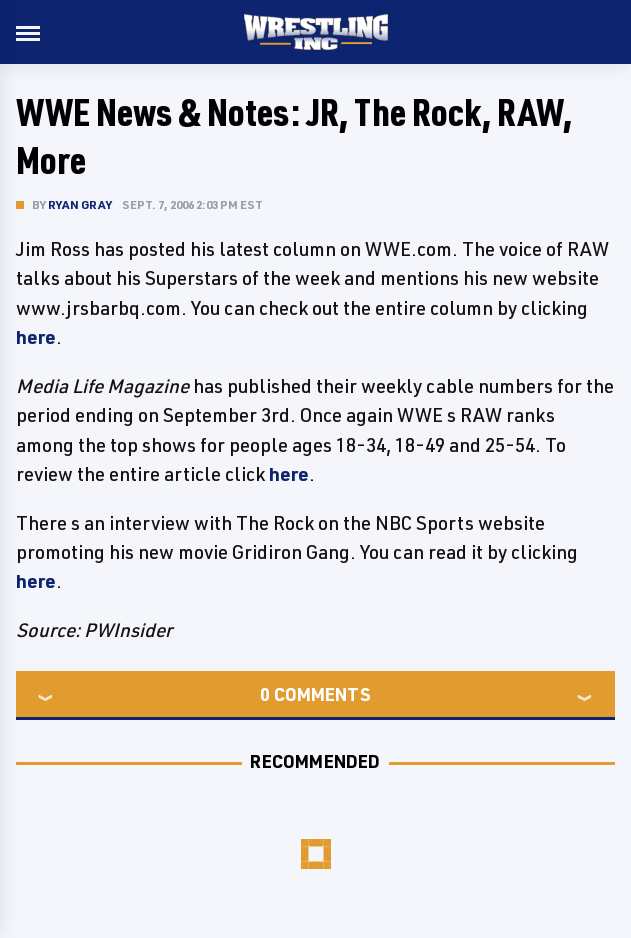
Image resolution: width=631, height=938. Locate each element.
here (36, 337)
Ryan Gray (80, 204)
